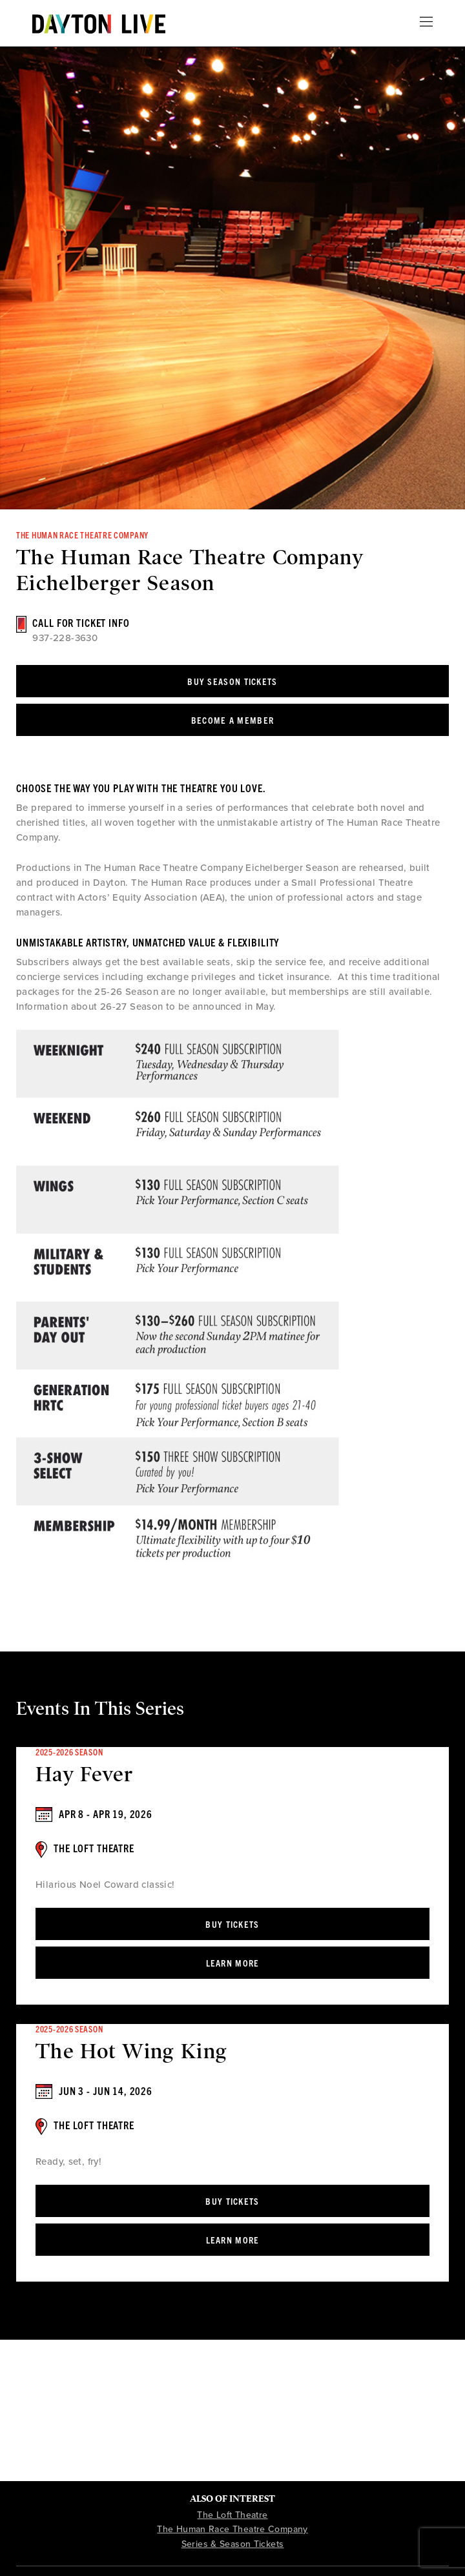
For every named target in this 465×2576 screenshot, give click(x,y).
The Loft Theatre (232, 2515)
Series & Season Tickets (232, 2544)
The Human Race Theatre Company (232, 2529)
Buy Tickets (232, 1924)
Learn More (233, 1962)
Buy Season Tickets (232, 681)
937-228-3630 (65, 638)
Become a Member (232, 720)
